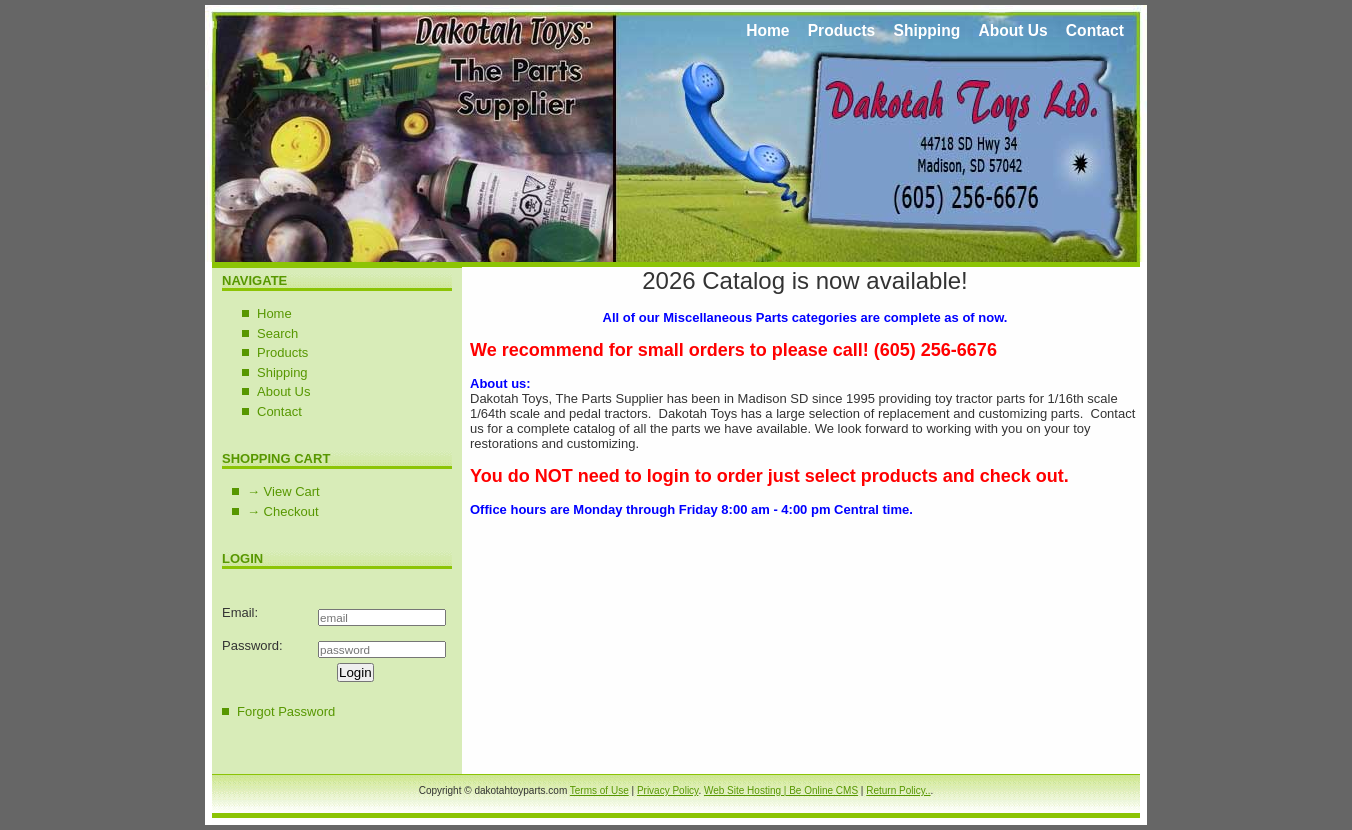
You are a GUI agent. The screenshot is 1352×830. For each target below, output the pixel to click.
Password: (252, 645)
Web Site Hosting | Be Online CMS (781, 790)
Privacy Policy (668, 790)
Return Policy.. (898, 790)
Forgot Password (286, 711)
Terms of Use (599, 790)
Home (767, 30)
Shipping (926, 30)
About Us (1012, 30)
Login (355, 672)
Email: (240, 612)
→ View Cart (283, 491)
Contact (1095, 30)
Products (842, 30)
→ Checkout (283, 511)
